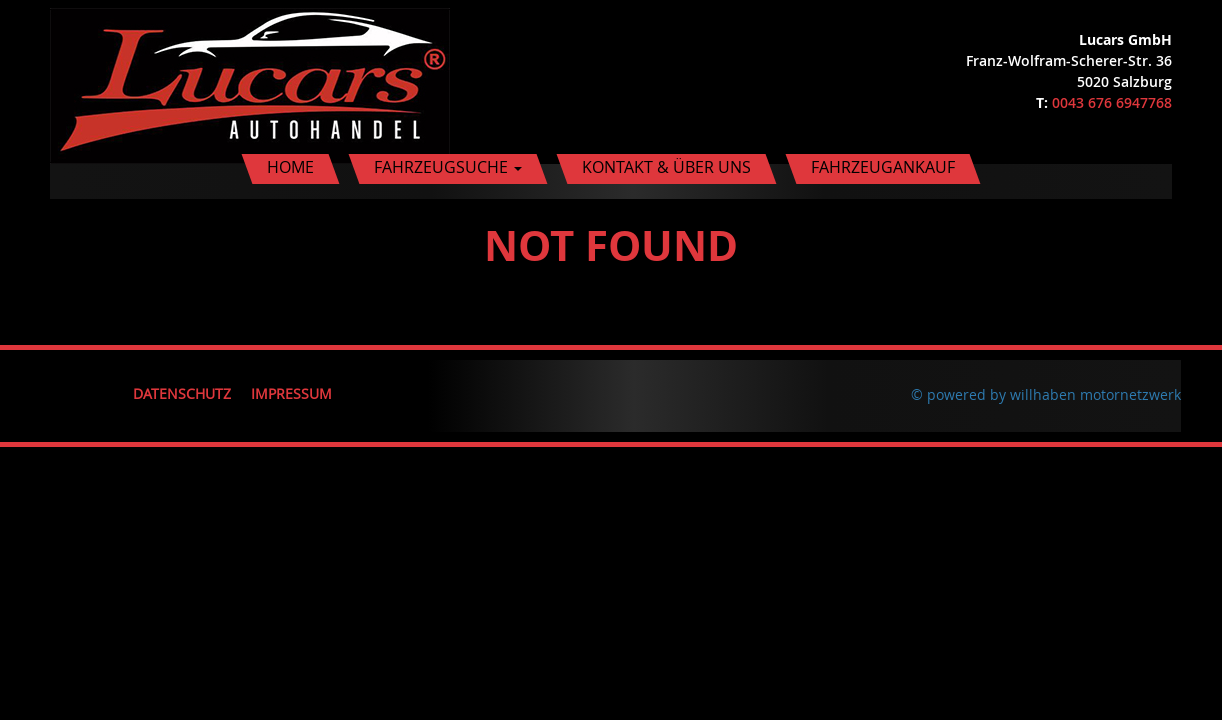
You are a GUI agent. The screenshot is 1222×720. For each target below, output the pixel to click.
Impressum (291, 393)
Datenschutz (182, 393)
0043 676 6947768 (1112, 102)
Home (290, 167)
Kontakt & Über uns (666, 167)
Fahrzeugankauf (883, 167)
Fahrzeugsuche (448, 167)
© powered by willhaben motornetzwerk (1046, 394)
